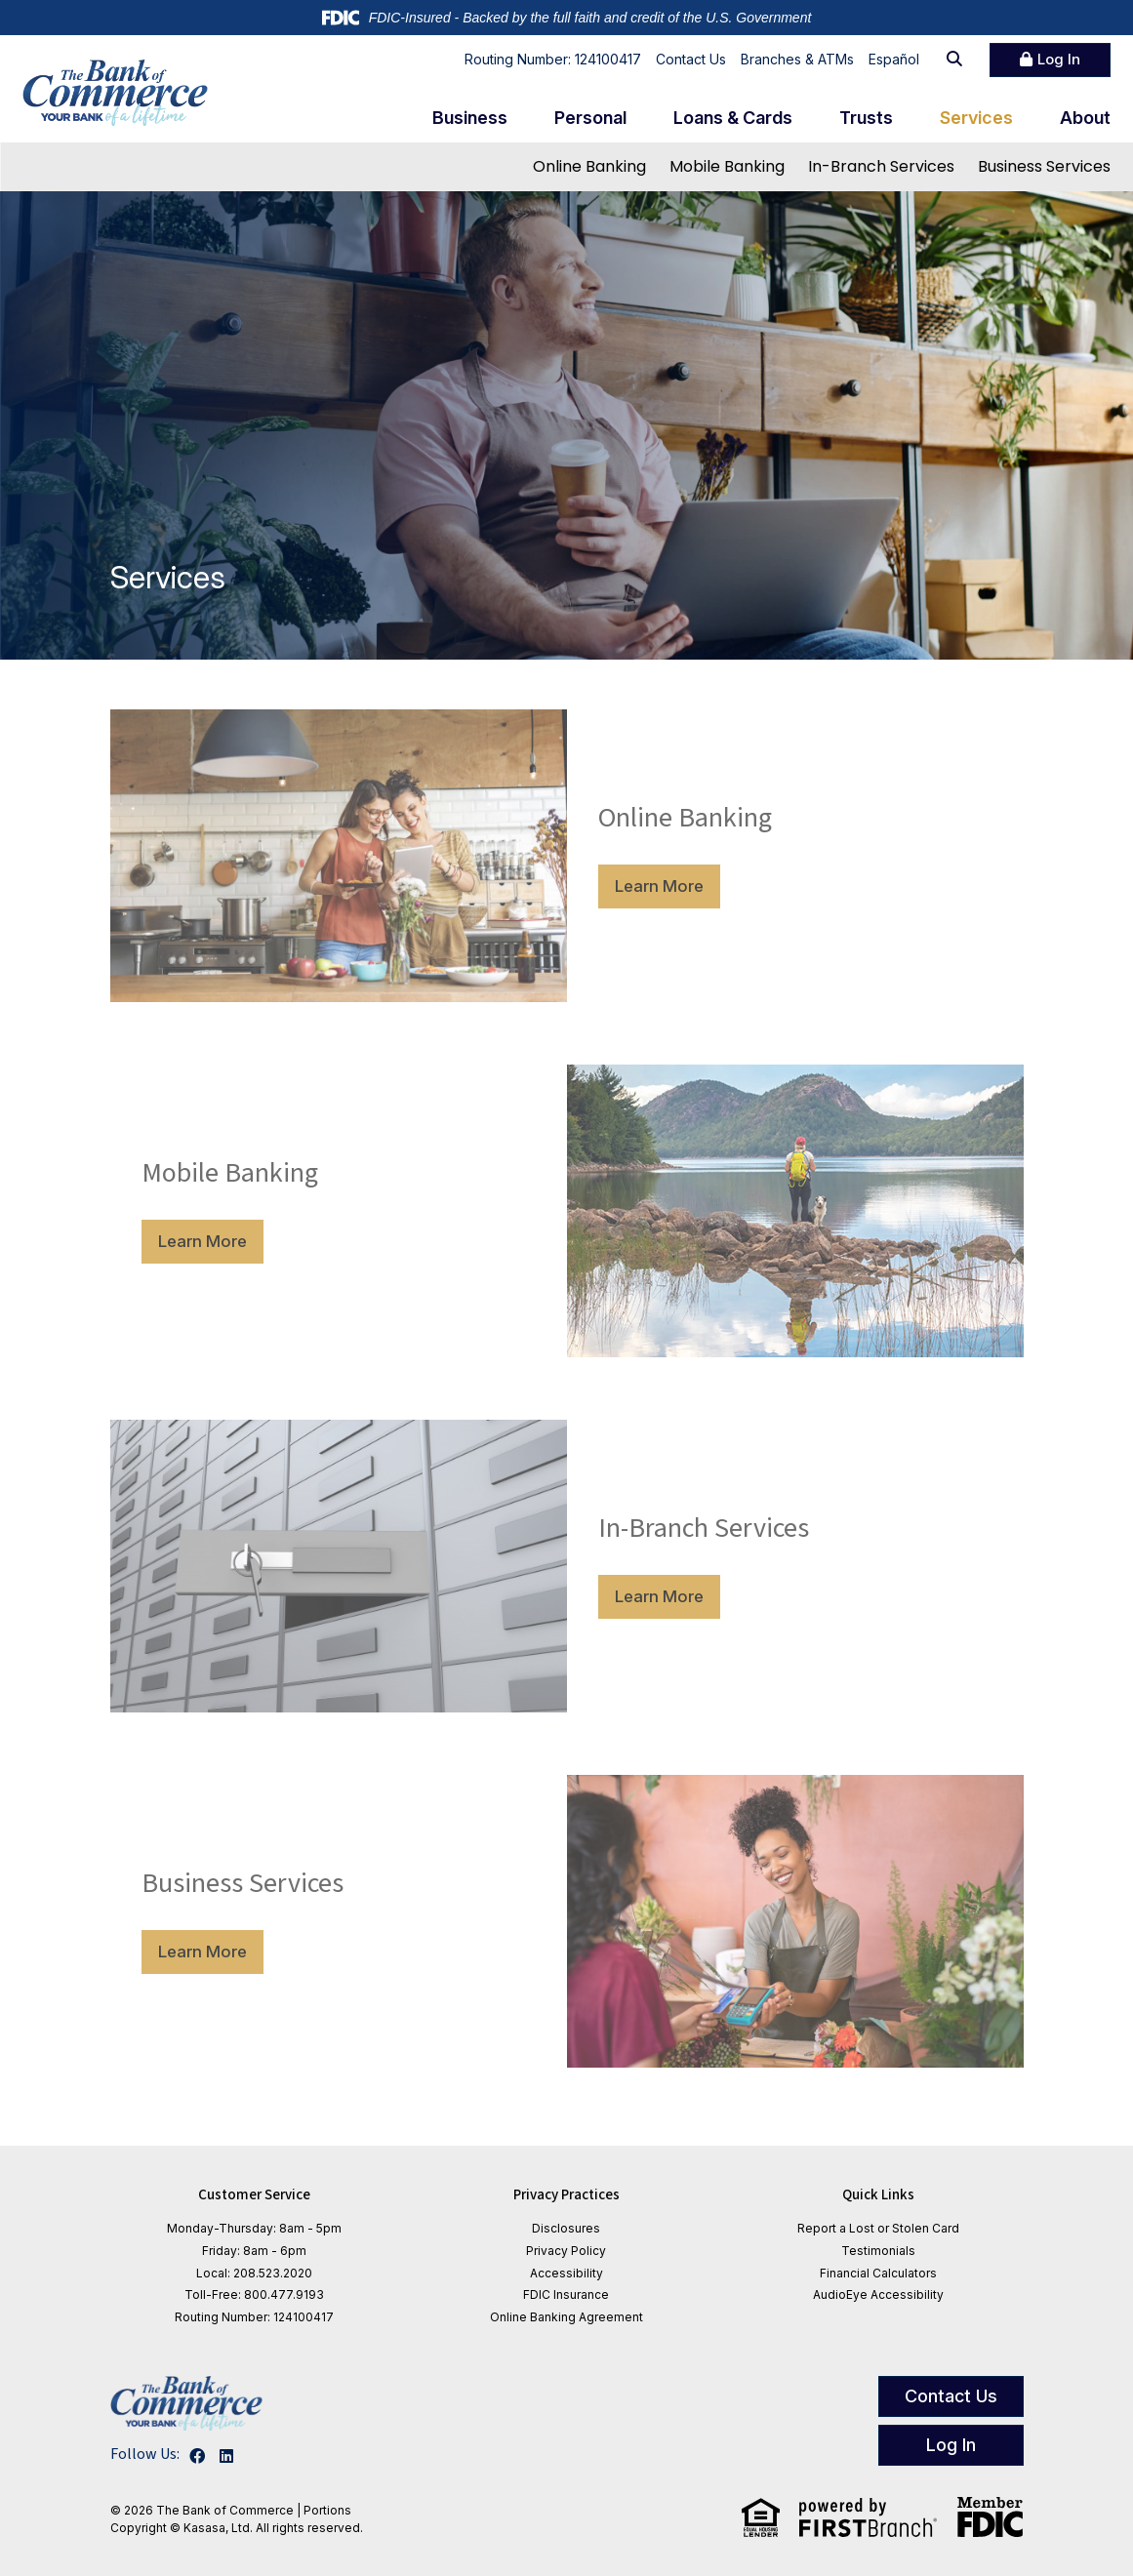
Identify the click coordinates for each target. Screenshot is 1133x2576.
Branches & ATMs (797, 59)
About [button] (1085, 117)
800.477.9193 (284, 2294)
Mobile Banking (727, 166)
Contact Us (691, 59)
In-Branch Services (881, 166)
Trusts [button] (866, 117)
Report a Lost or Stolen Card (878, 2228)
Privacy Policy (566, 2250)
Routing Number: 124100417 (553, 59)
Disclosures (566, 2228)
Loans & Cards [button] (732, 117)
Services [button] (976, 117)
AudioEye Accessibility (878, 2294)
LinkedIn (226, 2456)
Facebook (197, 2456)
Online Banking (589, 166)
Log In (1058, 59)
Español (894, 59)
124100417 (303, 2317)
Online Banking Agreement (566, 2317)
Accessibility (566, 2273)
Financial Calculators (878, 2273)
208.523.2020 (272, 2273)
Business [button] (469, 117)
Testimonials (878, 2250)
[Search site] (954, 59)
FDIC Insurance (566, 2294)
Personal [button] (590, 117)
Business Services (1044, 166)
